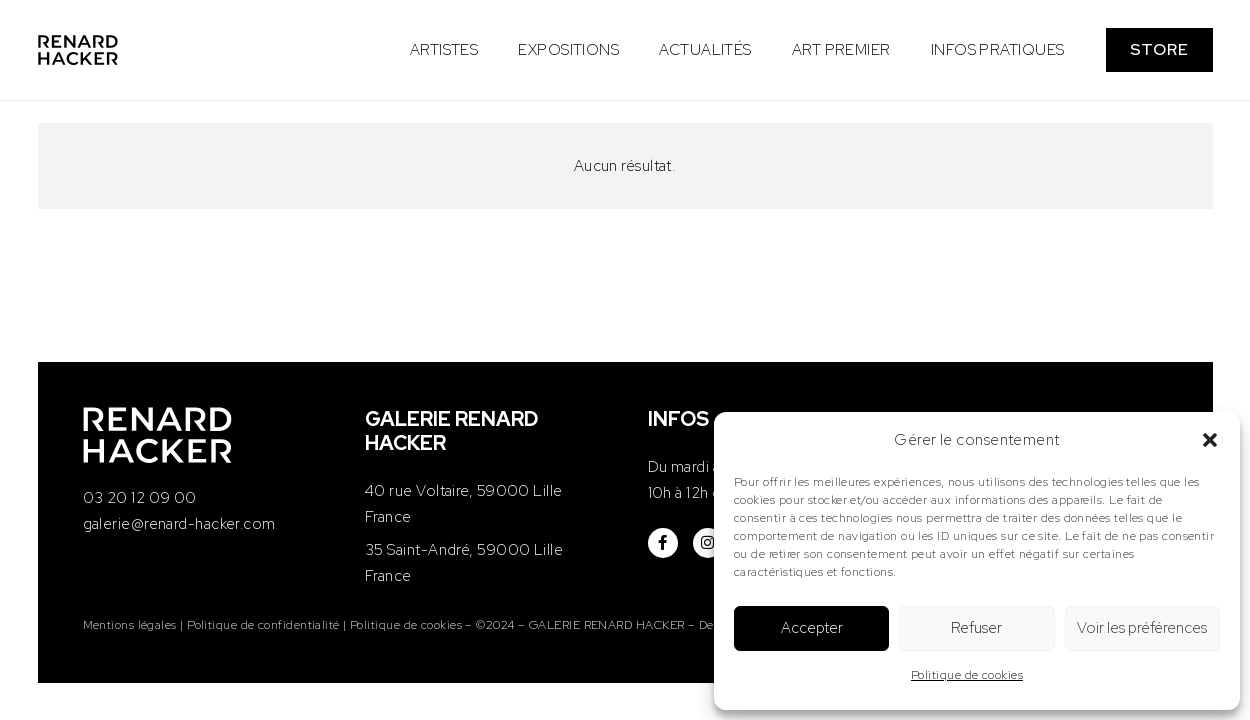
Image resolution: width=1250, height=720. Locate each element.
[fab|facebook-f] (663, 543)
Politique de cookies (967, 675)
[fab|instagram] (708, 543)
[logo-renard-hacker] (78, 50)
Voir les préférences (1142, 628)
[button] (1210, 440)
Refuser (976, 628)
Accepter (812, 628)
